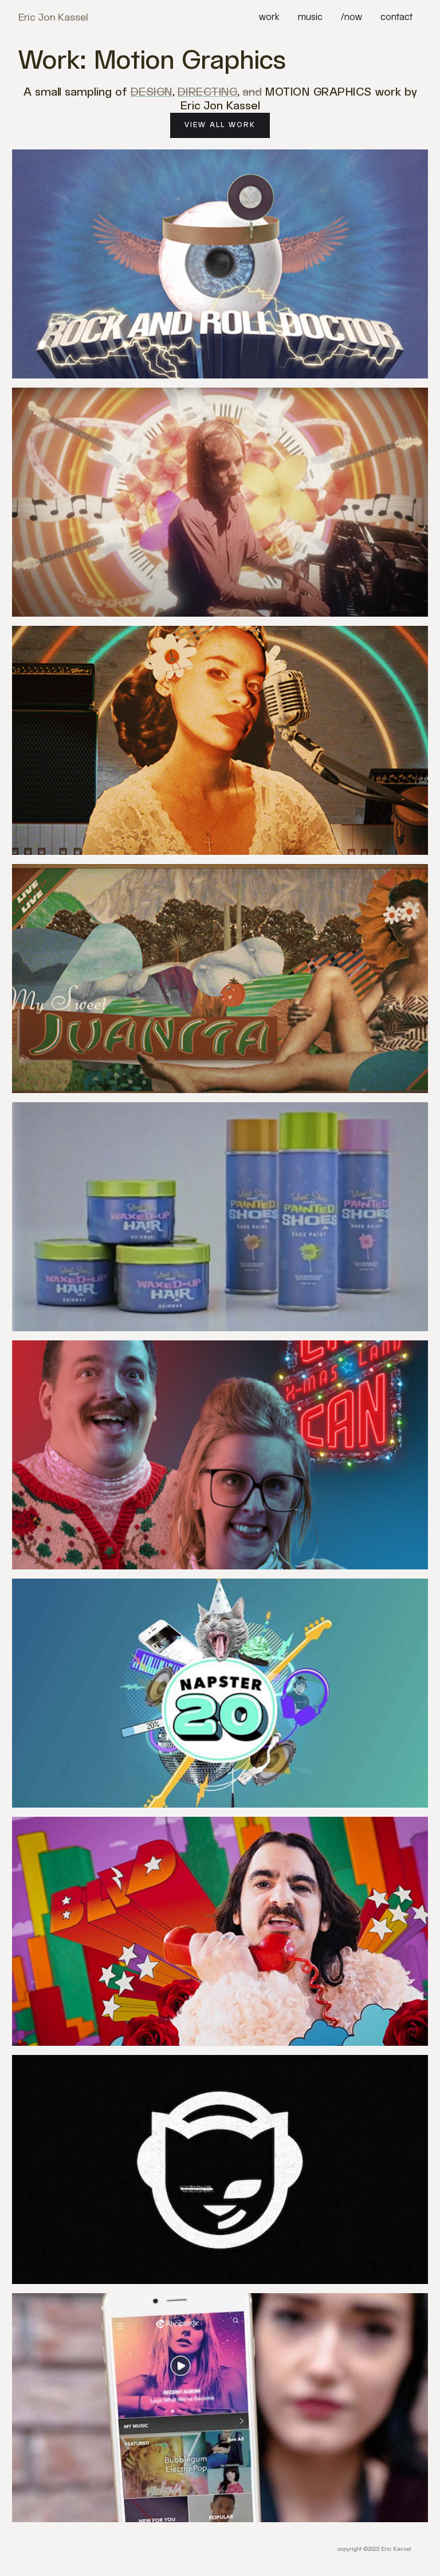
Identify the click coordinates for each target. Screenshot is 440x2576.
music (310, 17)
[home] (53, 18)
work (269, 17)
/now (351, 17)
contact (396, 17)
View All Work (220, 125)
